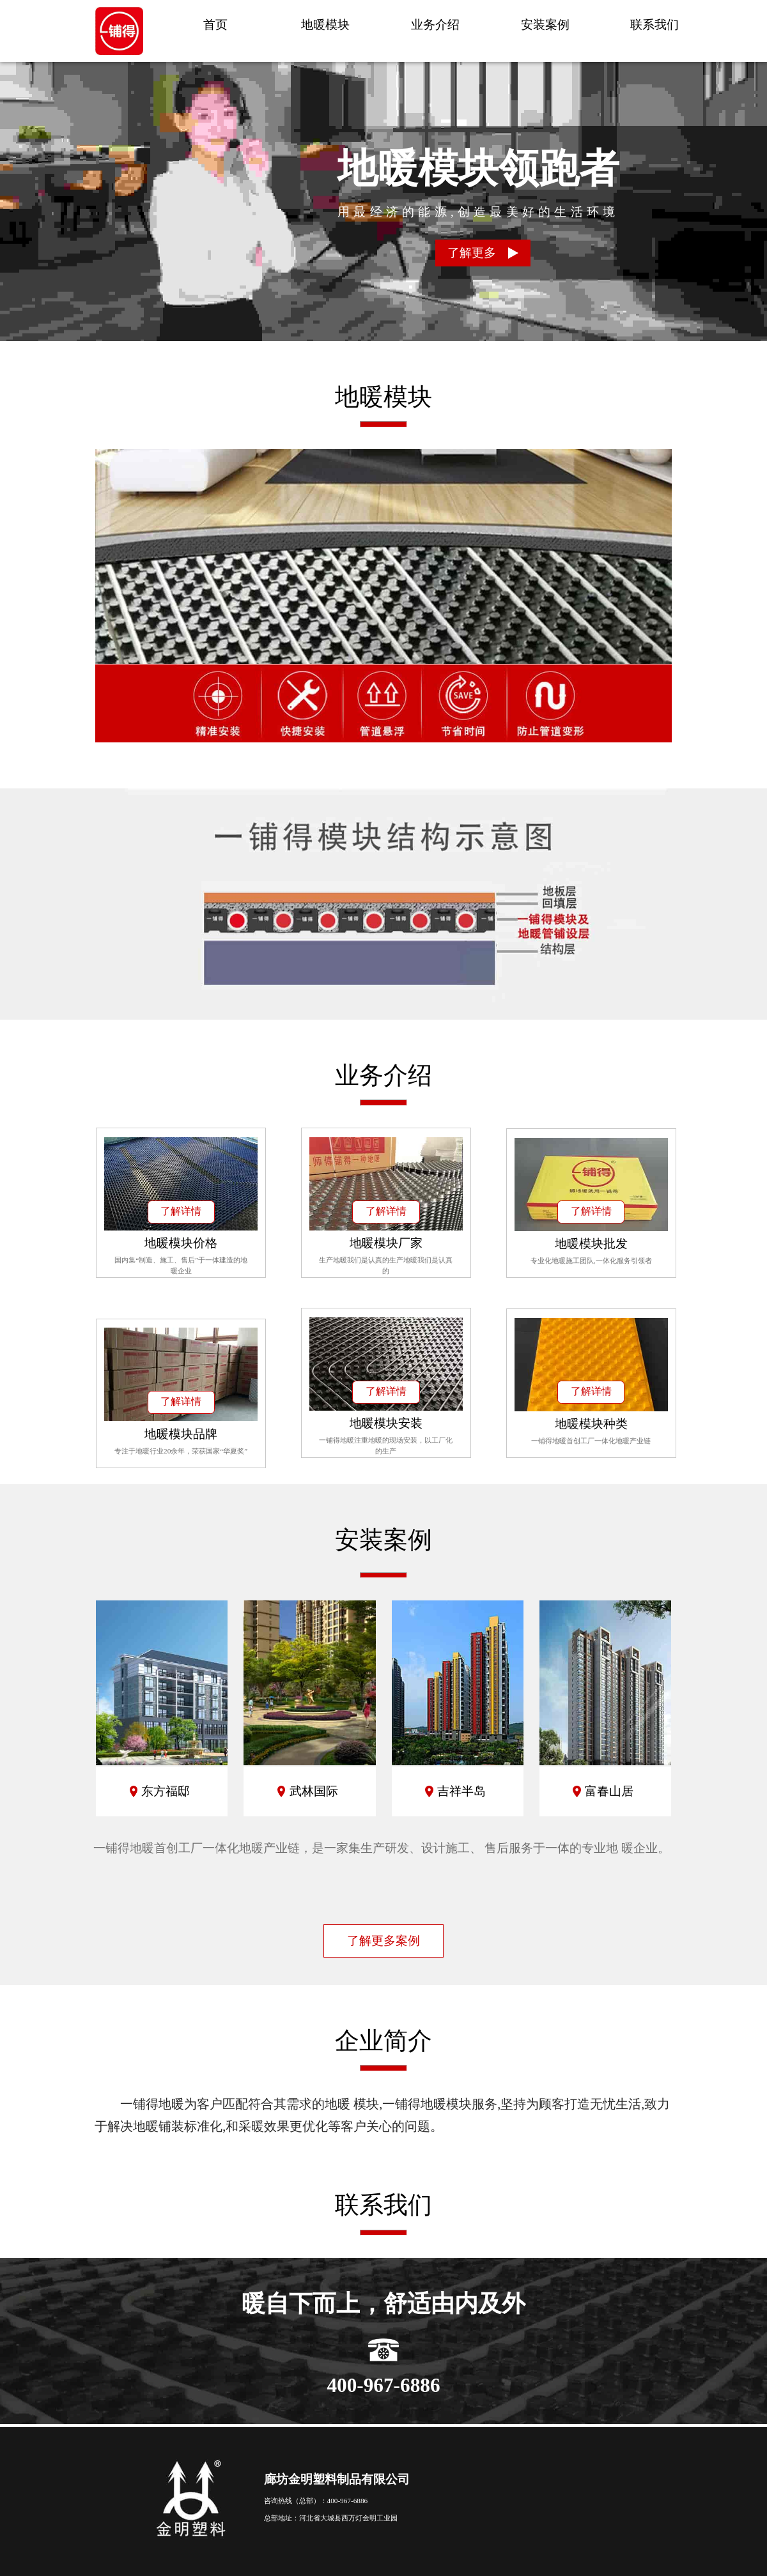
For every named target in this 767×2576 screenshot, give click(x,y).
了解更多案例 (383, 1940)
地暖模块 (325, 24)
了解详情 (180, 1211)
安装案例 (545, 24)
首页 (215, 24)
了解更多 (482, 252)
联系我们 (654, 24)
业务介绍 (435, 24)
